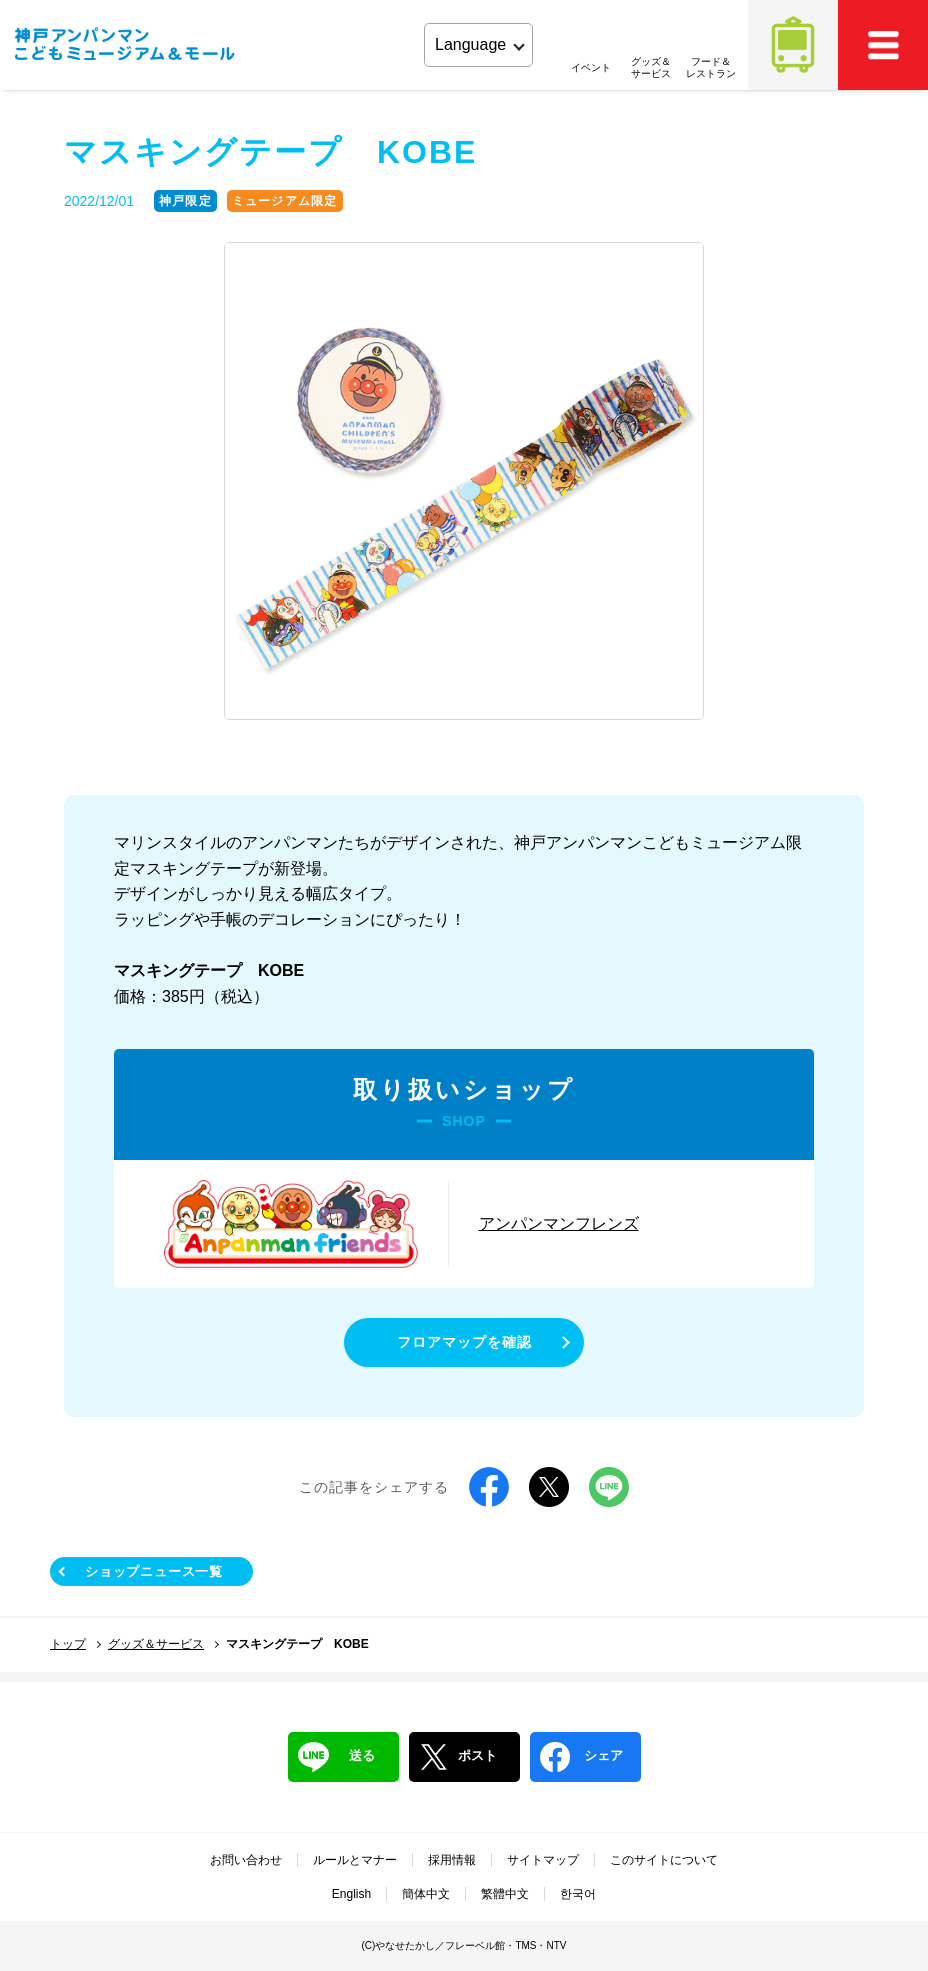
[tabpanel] (464, 482)
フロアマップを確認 (464, 1342)
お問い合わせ (246, 1860)
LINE (609, 1487)
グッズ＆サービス (156, 1644)
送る (336, 1757)
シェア (581, 1757)
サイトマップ (543, 1860)
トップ (68, 1644)
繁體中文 (505, 1894)
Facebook (489, 1487)
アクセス (793, 45)
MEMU (883, 45)
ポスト (458, 1757)
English (351, 1894)
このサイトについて (664, 1860)
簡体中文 (426, 1894)
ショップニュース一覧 (154, 1571)
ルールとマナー (355, 1860)
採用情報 (452, 1860)
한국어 (578, 1894)
